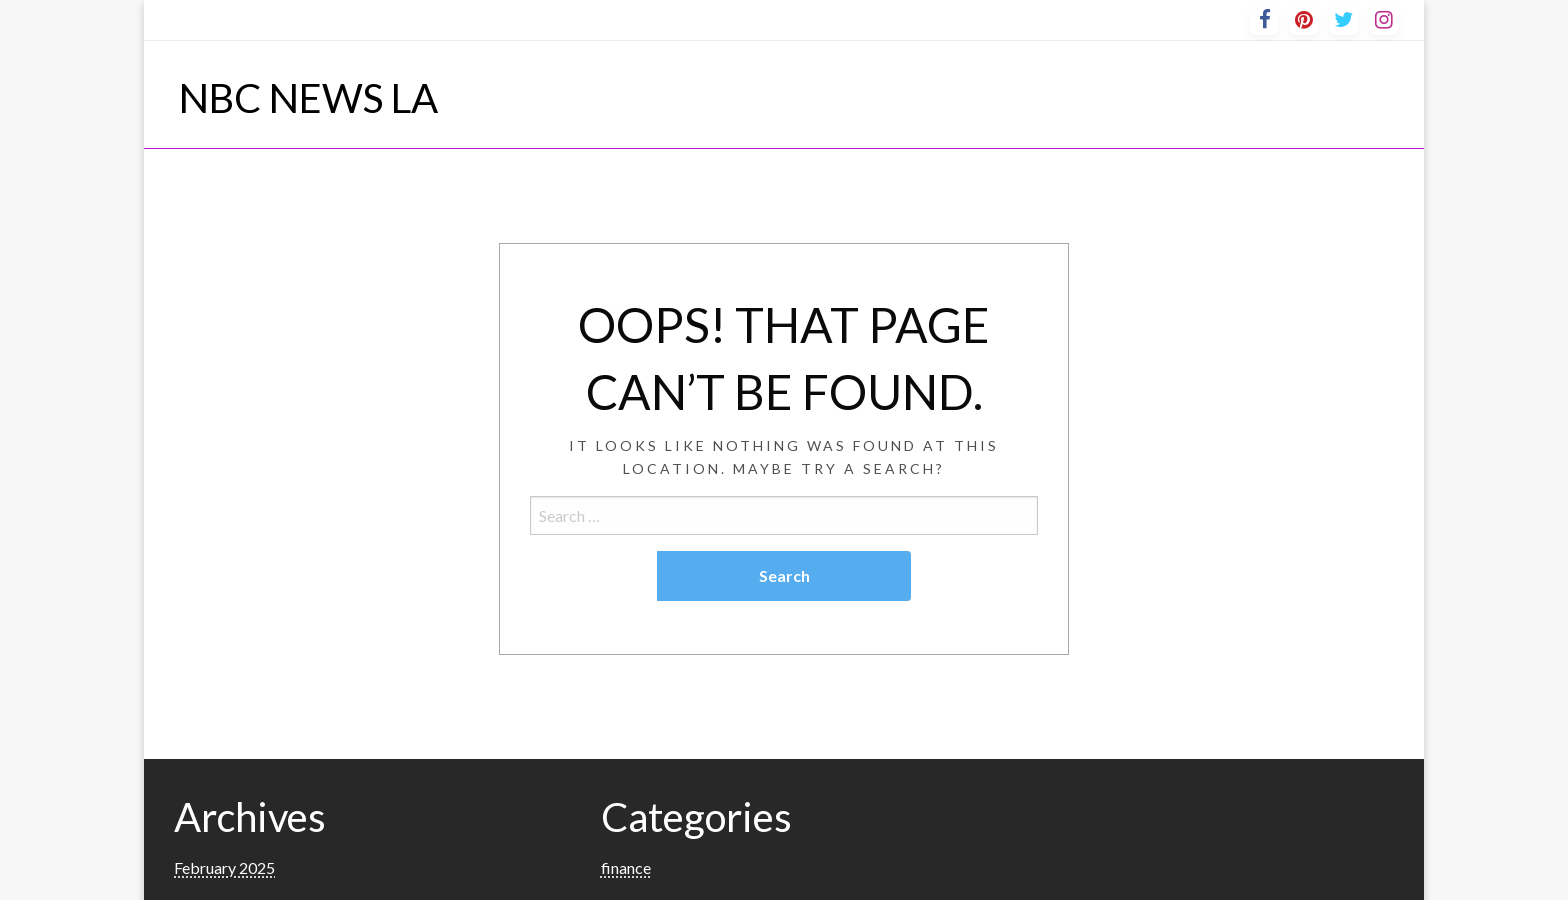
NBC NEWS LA (308, 98)
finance (626, 867)
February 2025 (224, 867)
